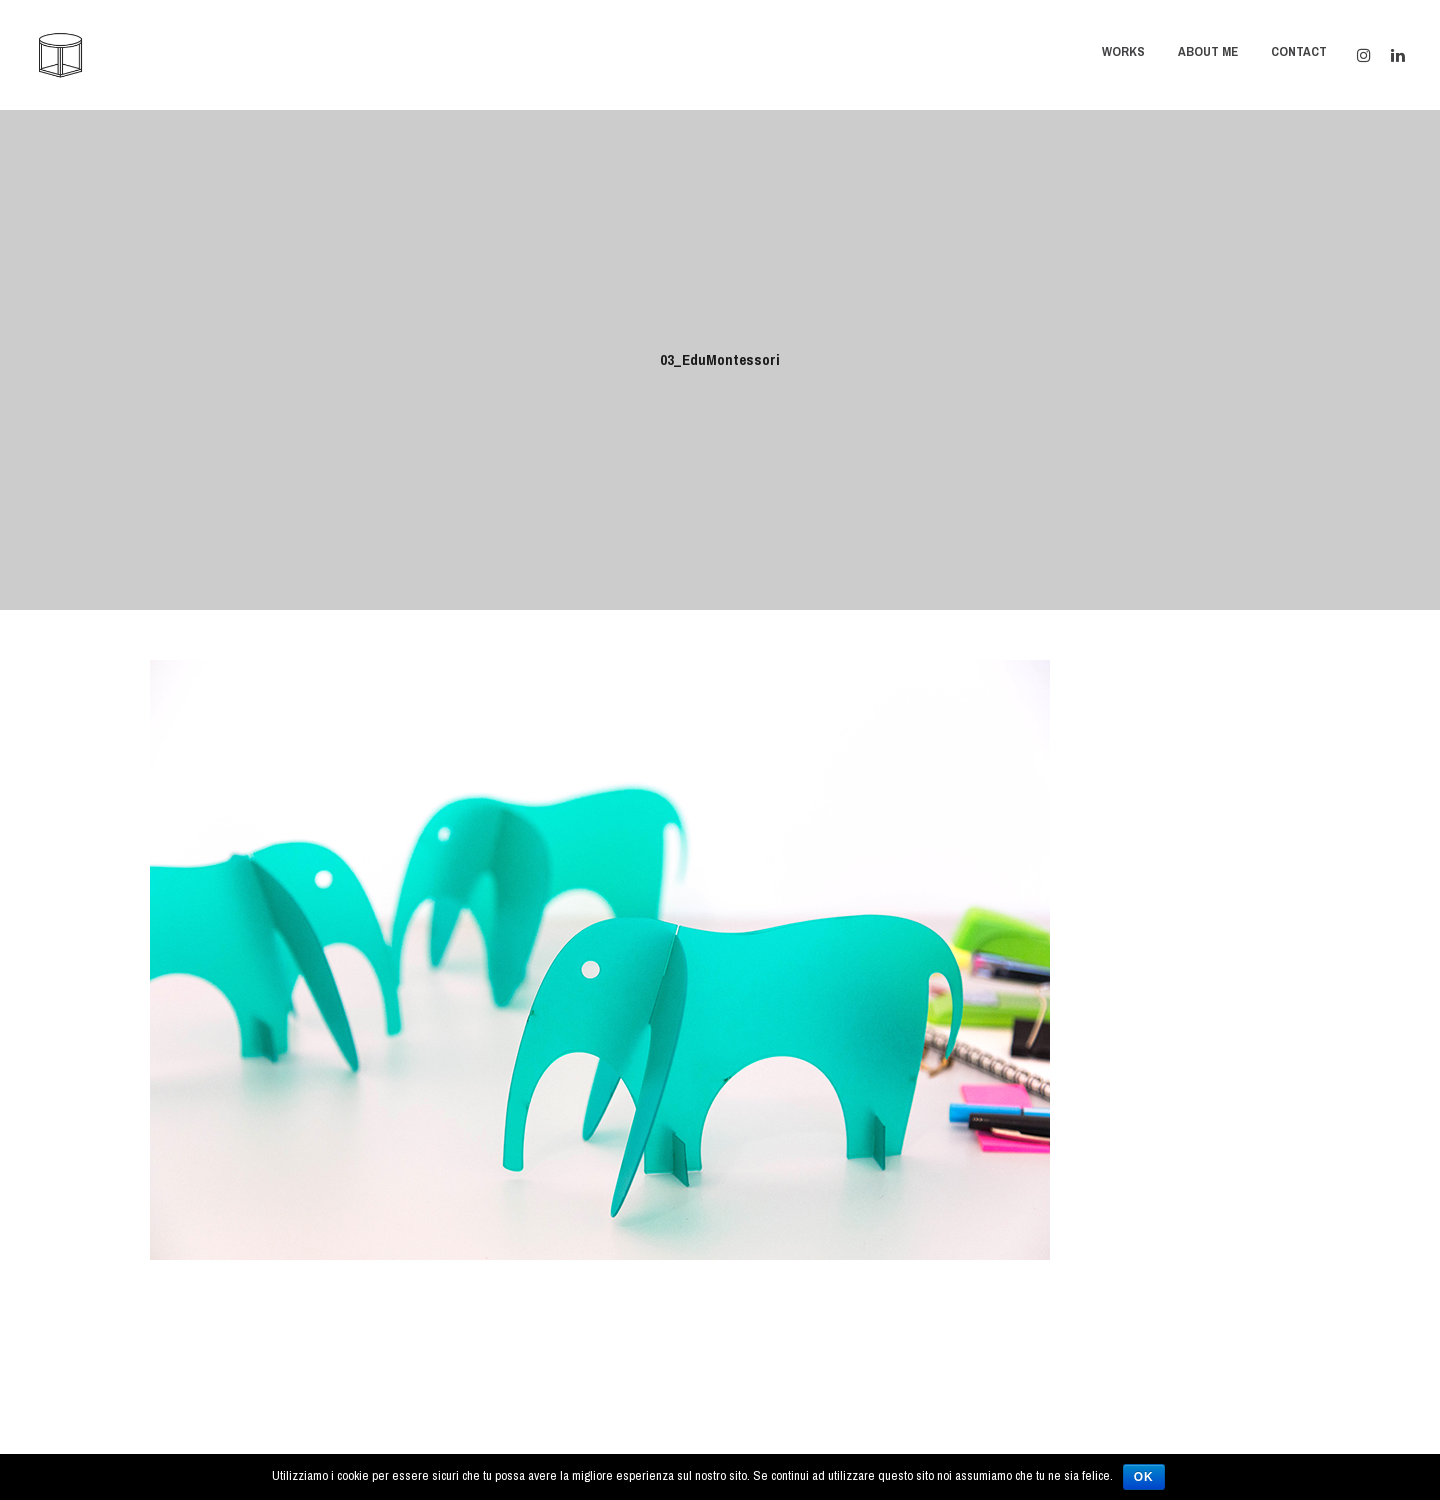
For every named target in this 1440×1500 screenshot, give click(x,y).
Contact (1299, 51)
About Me (1208, 51)
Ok (1144, 1477)
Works (1123, 51)
